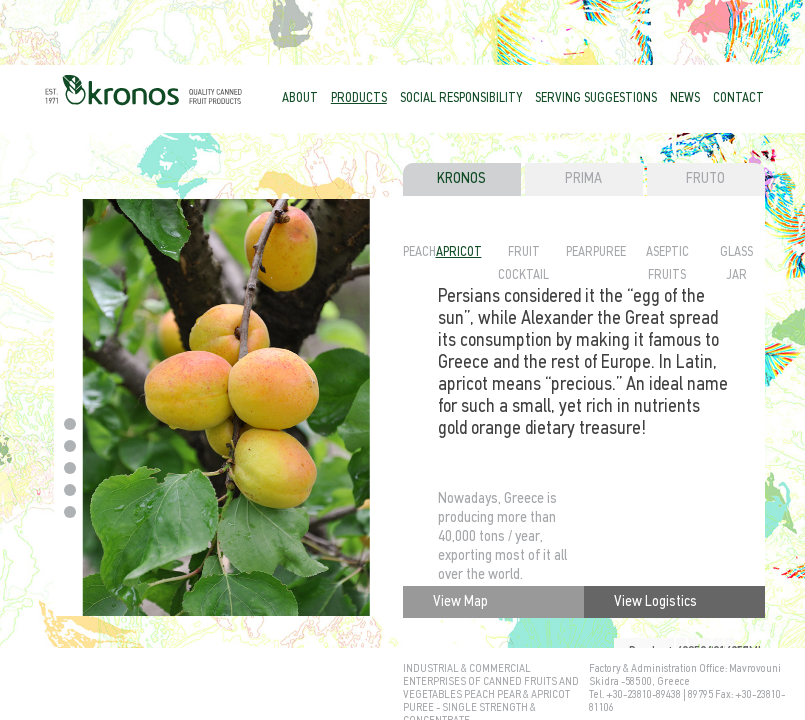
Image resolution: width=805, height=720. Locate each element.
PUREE (609, 252)
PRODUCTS (359, 98)
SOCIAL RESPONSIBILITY (461, 98)
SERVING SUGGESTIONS (596, 98)
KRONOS (461, 179)
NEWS (685, 98)
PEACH (419, 252)
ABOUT (300, 98)
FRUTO (705, 179)
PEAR (579, 252)
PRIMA (583, 179)
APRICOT (459, 252)
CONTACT (738, 98)
